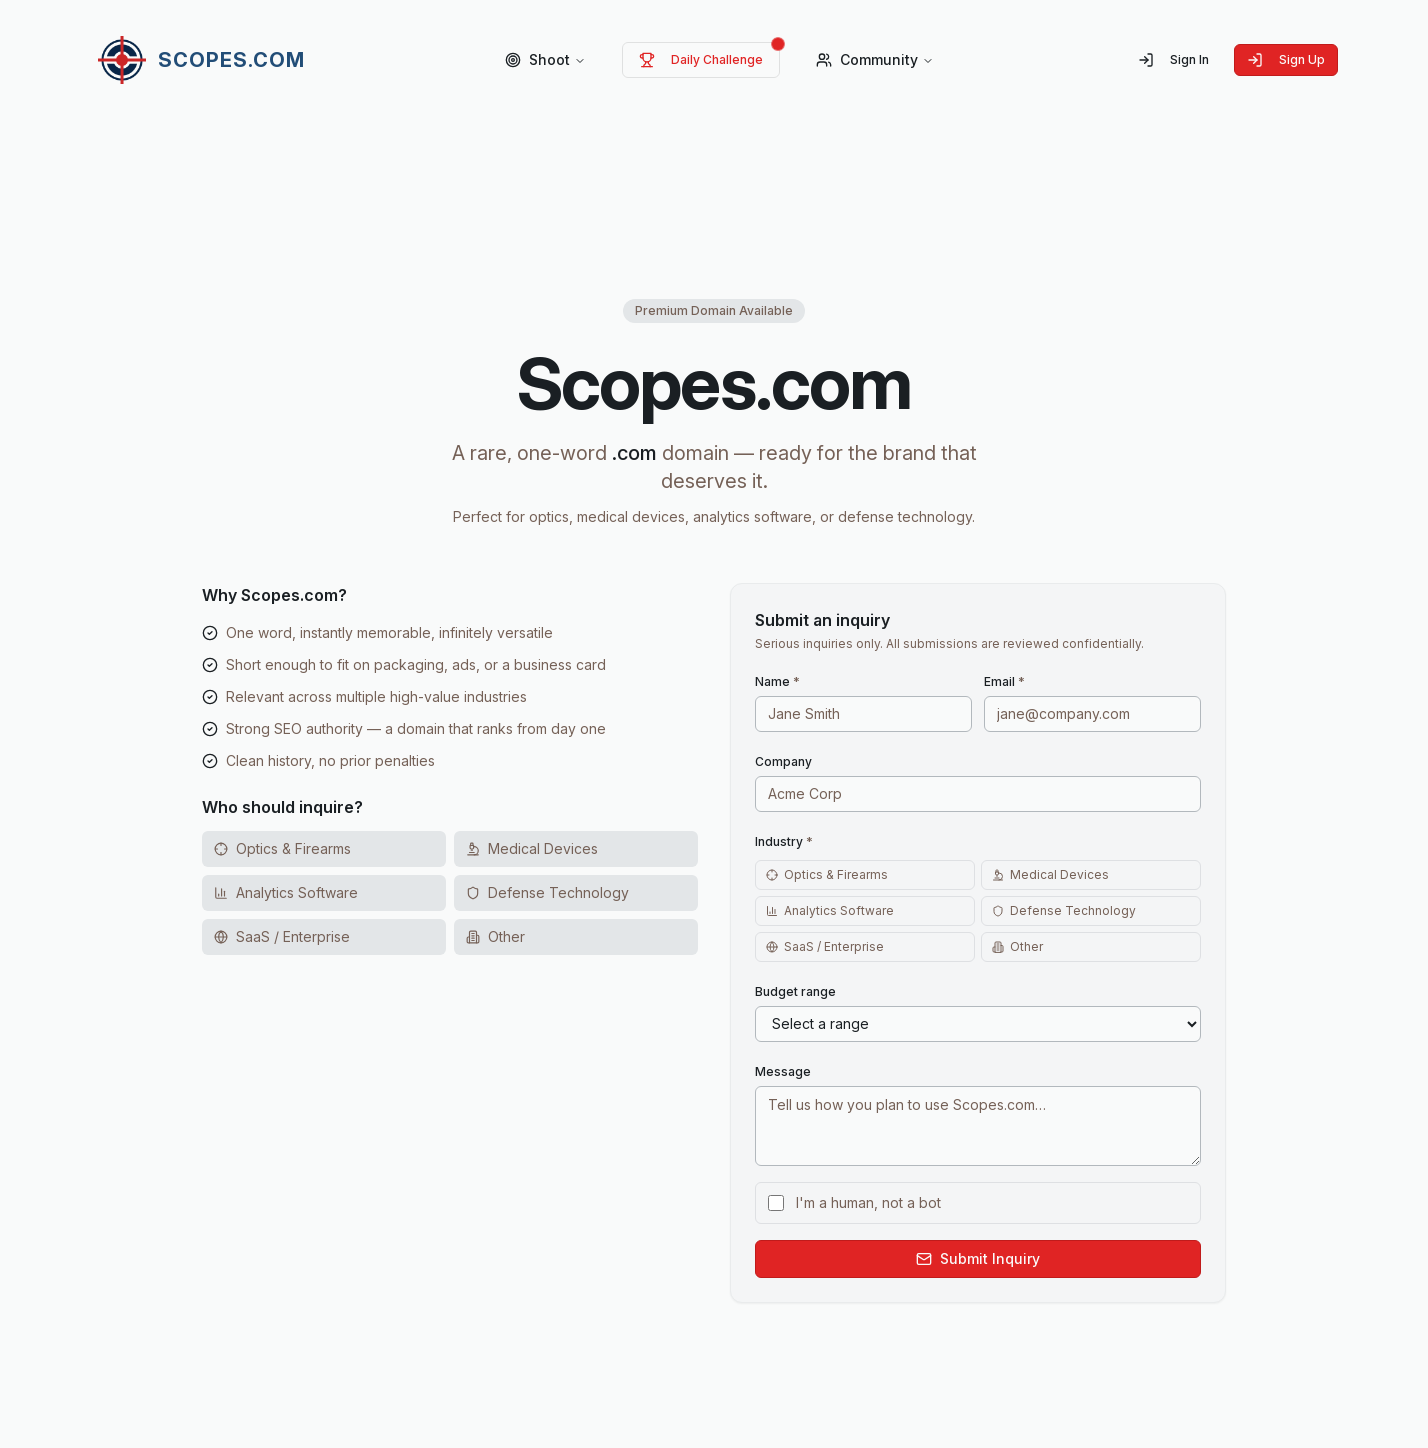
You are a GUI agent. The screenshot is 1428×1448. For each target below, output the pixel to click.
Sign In (1173, 60)
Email (1004, 681)
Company (783, 761)
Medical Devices (1050, 874)
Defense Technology (1064, 910)
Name (777, 681)
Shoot (545, 59)
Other (1017, 946)
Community (875, 59)
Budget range (795, 991)
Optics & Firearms (827, 874)
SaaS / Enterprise (825, 946)
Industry (784, 841)
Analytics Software (830, 910)
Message (783, 1071)
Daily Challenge (701, 60)
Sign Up (1286, 60)
